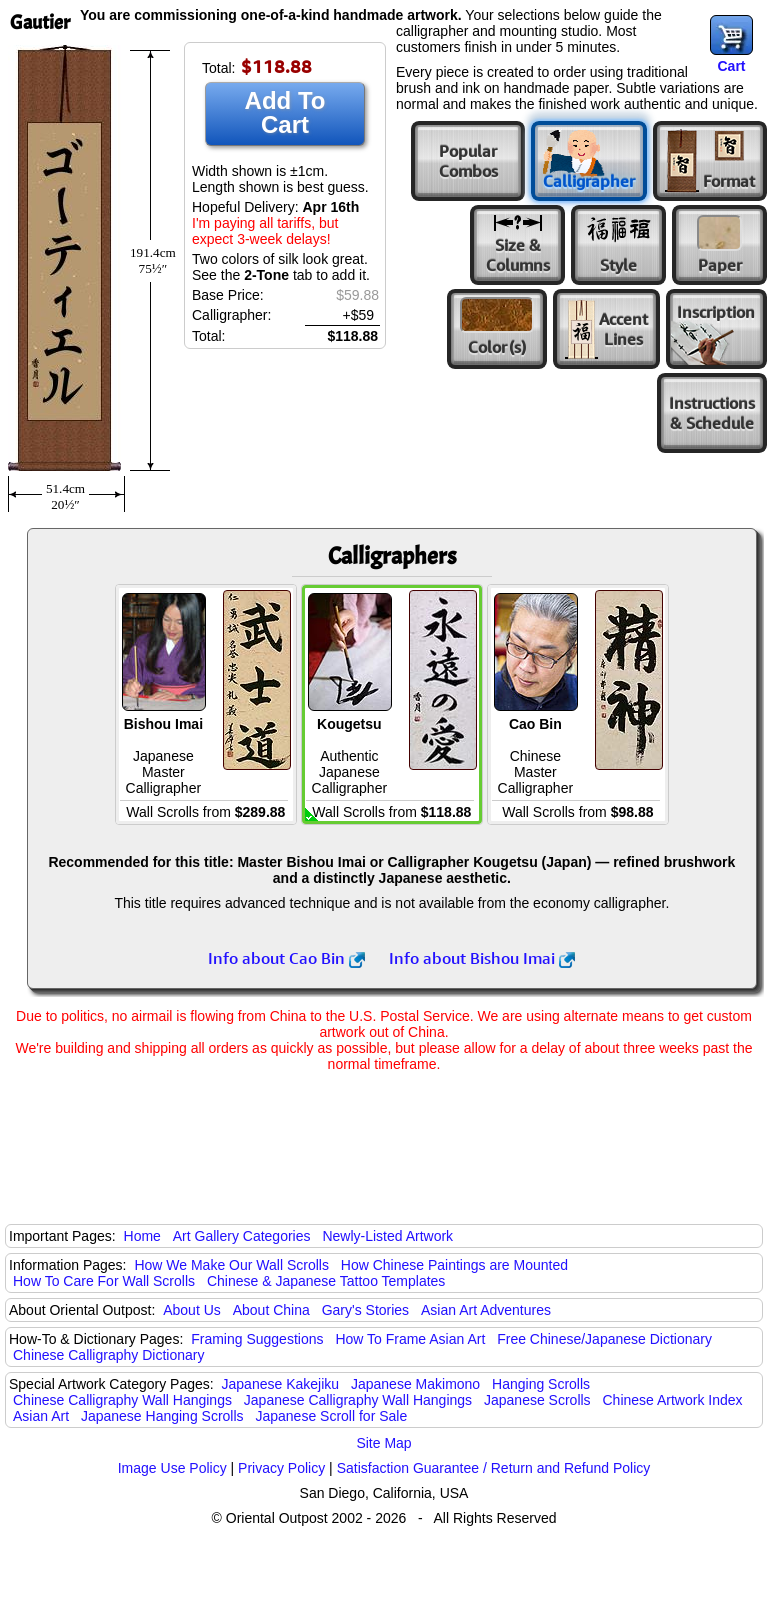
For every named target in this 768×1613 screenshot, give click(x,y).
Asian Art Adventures (486, 1310)
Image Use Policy (172, 1468)
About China (271, 1310)
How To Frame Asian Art (410, 1339)
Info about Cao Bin (286, 958)
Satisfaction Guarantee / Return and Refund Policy (494, 1468)
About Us (192, 1310)
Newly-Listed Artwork (387, 1236)
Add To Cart (285, 112)
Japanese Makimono (415, 1384)
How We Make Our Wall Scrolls (231, 1265)
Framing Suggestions (257, 1339)
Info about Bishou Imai (482, 958)
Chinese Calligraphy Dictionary (108, 1355)
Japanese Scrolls (537, 1400)
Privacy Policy (281, 1468)
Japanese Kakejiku (281, 1384)
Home (142, 1236)
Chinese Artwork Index (673, 1400)
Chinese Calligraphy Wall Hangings (122, 1400)
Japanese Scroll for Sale (331, 1416)
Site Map (383, 1443)
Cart (731, 66)
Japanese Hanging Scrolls (162, 1416)
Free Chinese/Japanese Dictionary (604, 1339)
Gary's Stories (365, 1310)
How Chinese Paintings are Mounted (454, 1265)
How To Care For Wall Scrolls (104, 1281)
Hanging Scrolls (541, 1384)
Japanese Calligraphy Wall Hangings (358, 1400)
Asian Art (41, 1416)
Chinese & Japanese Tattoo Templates (326, 1281)
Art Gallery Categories (242, 1236)
